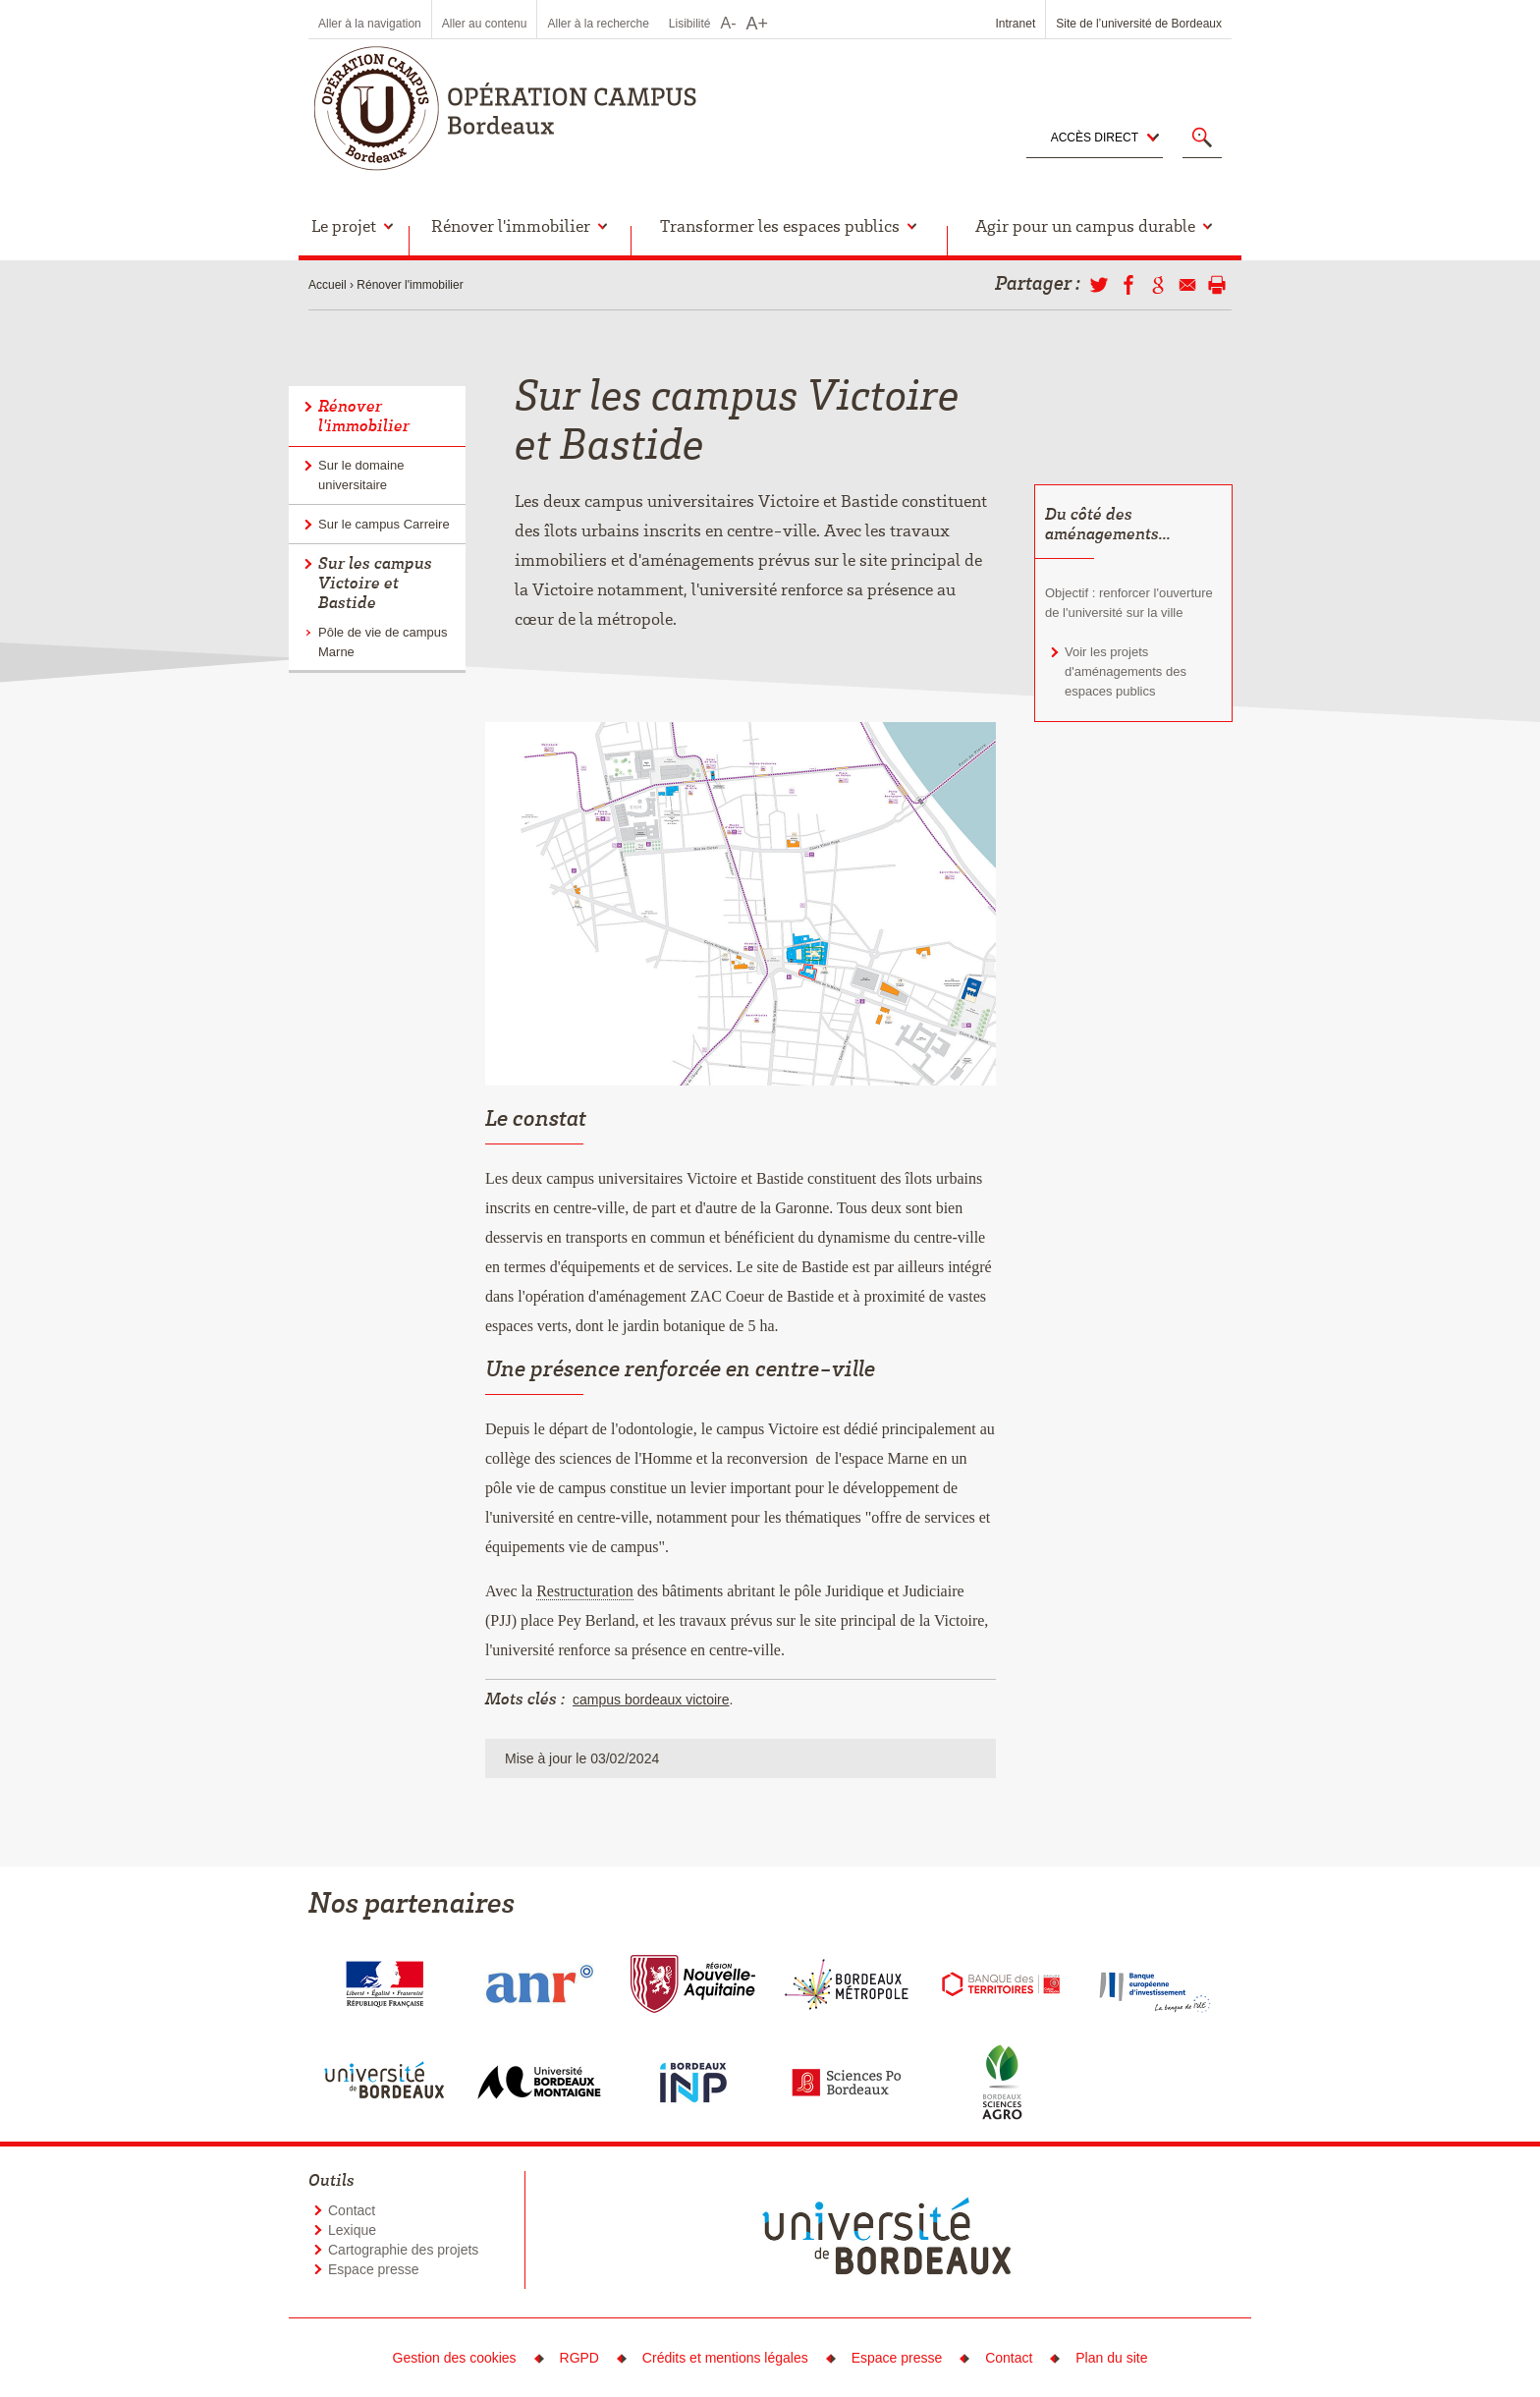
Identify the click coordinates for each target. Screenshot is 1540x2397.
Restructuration (584, 1591)
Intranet (1016, 23)
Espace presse (373, 2269)
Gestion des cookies (455, 2358)
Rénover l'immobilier (410, 285)
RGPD (579, 2358)
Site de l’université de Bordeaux (1139, 23)
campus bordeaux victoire (651, 1699)
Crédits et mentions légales (725, 2358)
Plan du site (1111, 2358)
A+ (757, 23)
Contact (351, 2210)
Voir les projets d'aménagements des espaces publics (1125, 671)
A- (729, 23)
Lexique (352, 2230)
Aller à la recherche (597, 23)
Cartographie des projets (403, 2250)
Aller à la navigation (369, 23)
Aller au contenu (484, 23)
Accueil (327, 285)
